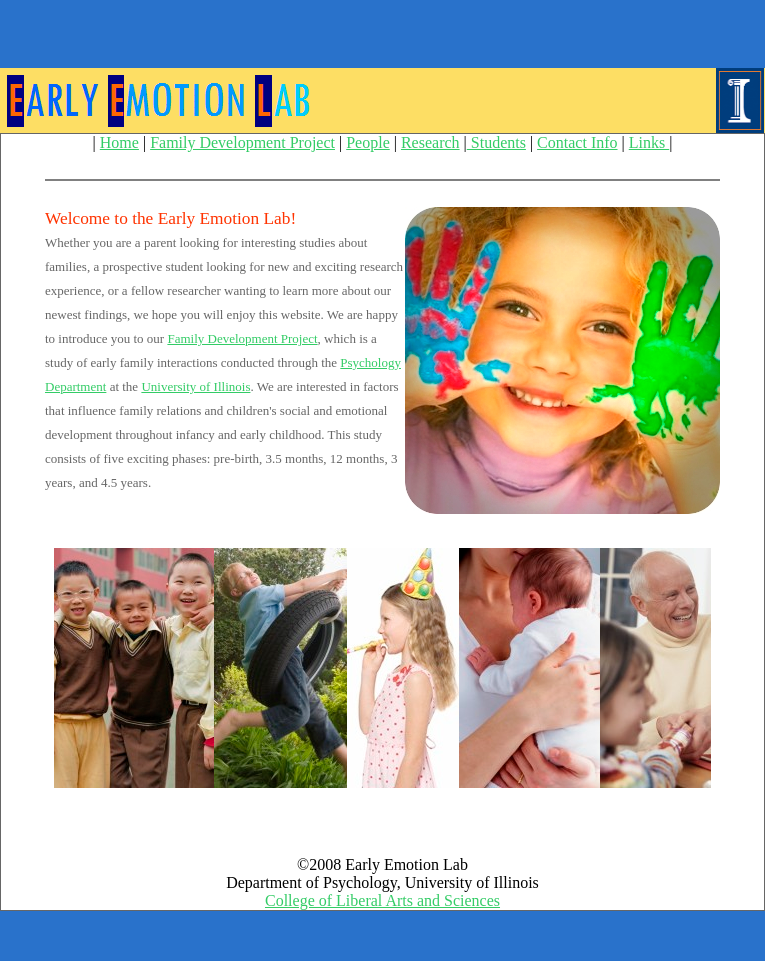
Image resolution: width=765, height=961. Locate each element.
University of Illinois (195, 386)
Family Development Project (242, 142)
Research (430, 142)
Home (119, 142)
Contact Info (577, 142)
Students (496, 142)
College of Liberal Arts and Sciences (382, 900)
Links (649, 142)
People (368, 142)
